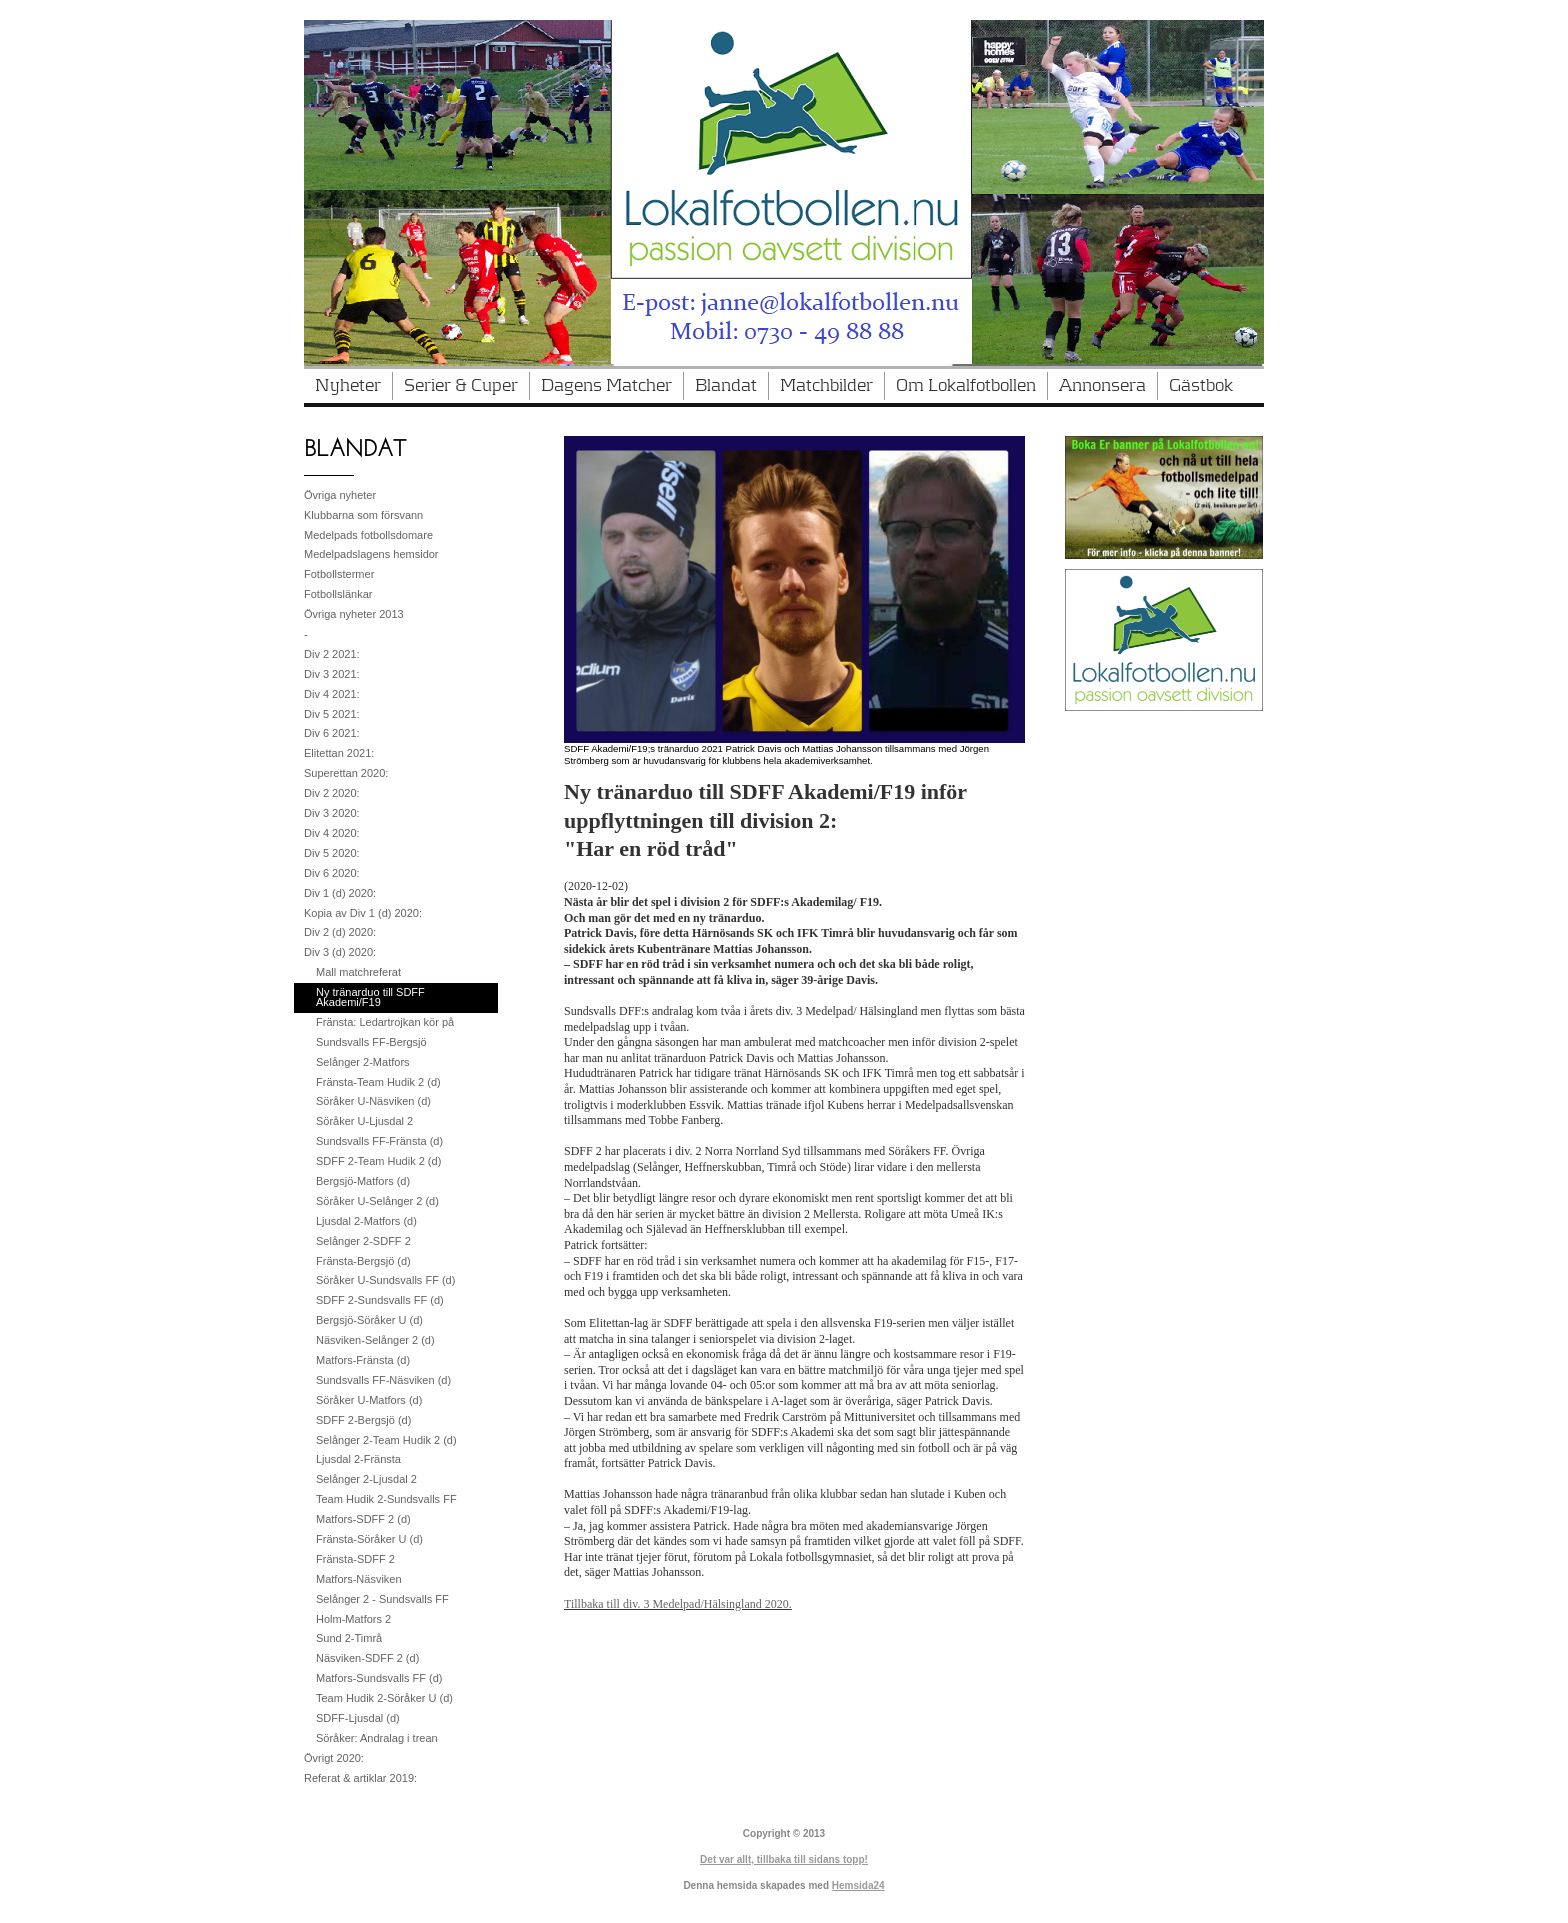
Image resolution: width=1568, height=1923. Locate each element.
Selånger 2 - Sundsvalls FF (382, 1599)
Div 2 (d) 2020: (340, 932)
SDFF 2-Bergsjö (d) (363, 1420)
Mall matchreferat (358, 972)
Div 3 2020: (332, 813)
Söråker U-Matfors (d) (369, 1400)
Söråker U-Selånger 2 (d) (377, 1201)
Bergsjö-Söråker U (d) (369, 1320)
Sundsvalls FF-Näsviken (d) (383, 1380)
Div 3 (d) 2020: (340, 952)
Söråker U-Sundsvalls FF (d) (385, 1280)
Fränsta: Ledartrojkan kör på (385, 1022)
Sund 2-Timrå (349, 1638)
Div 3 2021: (332, 674)
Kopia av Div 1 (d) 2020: (363, 913)
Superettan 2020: (346, 773)
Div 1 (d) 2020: (340, 893)
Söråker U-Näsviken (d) (373, 1101)
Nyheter (348, 386)
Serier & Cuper (461, 386)
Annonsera (1102, 386)
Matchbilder (826, 386)
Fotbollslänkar (338, 594)
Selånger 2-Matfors (363, 1062)
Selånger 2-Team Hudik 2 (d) (386, 1440)
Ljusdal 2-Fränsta (358, 1459)
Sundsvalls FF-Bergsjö (371, 1042)
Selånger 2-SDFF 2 (363, 1241)
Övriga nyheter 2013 (354, 614)
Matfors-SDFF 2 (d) (363, 1519)
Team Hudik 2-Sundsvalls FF (386, 1499)
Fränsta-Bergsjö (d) (363, 1261)
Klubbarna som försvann (363, 515)
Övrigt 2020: (334, 1758)
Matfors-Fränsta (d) (363, 1360)
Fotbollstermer (339, 574)
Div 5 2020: (332, 853)
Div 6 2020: (332, 873)
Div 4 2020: (332, 833)
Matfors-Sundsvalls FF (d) (379, 1678)
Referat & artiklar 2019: (360, 1778)
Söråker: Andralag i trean (377, 1738)
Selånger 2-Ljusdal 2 (366, 1479)
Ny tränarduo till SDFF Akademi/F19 (370, 997)
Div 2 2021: (332, 654)
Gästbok (1201, 386)
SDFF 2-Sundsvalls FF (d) (380, 1300)
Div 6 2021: (332, 733)
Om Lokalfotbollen (966, 386)
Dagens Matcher (606, 386)
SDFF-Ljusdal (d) (358, 1718)
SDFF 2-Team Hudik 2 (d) (378, 1161)
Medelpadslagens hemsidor (371, 554)
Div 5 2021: (332, 714)
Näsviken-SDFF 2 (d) (367, 1658)
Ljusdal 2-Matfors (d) (366, 1221)
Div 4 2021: (332, 694)
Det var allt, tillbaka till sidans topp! (784, 1859)
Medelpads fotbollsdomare (368, 535)
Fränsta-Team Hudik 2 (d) (378, 1082)
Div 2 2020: (332, 793)
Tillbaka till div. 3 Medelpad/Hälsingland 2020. (678, 1604)
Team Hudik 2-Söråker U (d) (384, 1698)
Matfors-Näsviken (359, 1579)
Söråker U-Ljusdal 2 (364, 1121)
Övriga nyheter (340, 495)
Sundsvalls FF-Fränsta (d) (379, 1141)
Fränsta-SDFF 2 (355, 1559)
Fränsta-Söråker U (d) (369, 1539)
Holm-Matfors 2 (353, 1619)
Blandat (726, 386)
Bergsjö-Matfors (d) (363, 1181)
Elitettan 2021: (339, 753)
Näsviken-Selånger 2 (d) (375, 1340)
